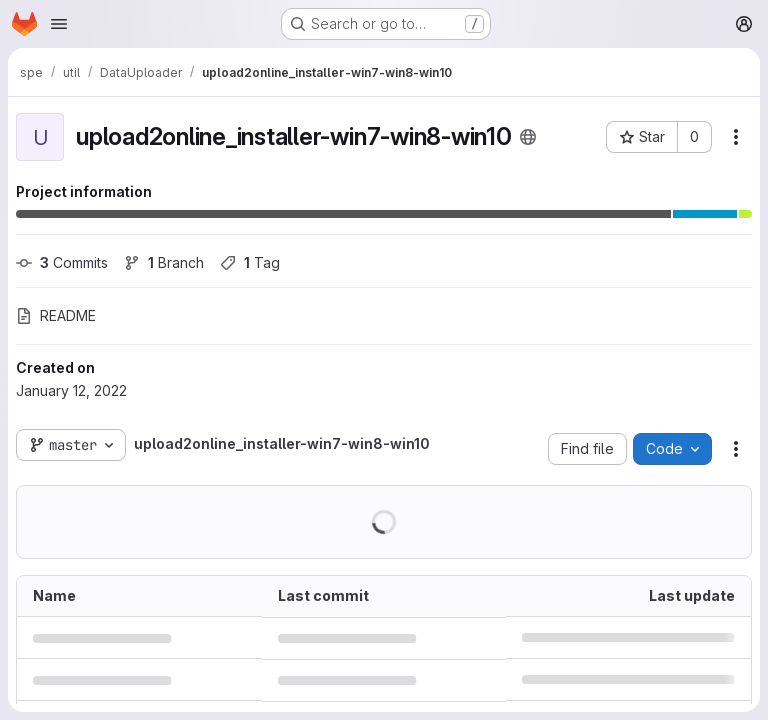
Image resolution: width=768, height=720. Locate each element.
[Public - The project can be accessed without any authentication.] (528, 137)
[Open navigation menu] (59, 24)
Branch (164, 262)
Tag (250, 262)
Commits (62, 262)
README (56, 315)
